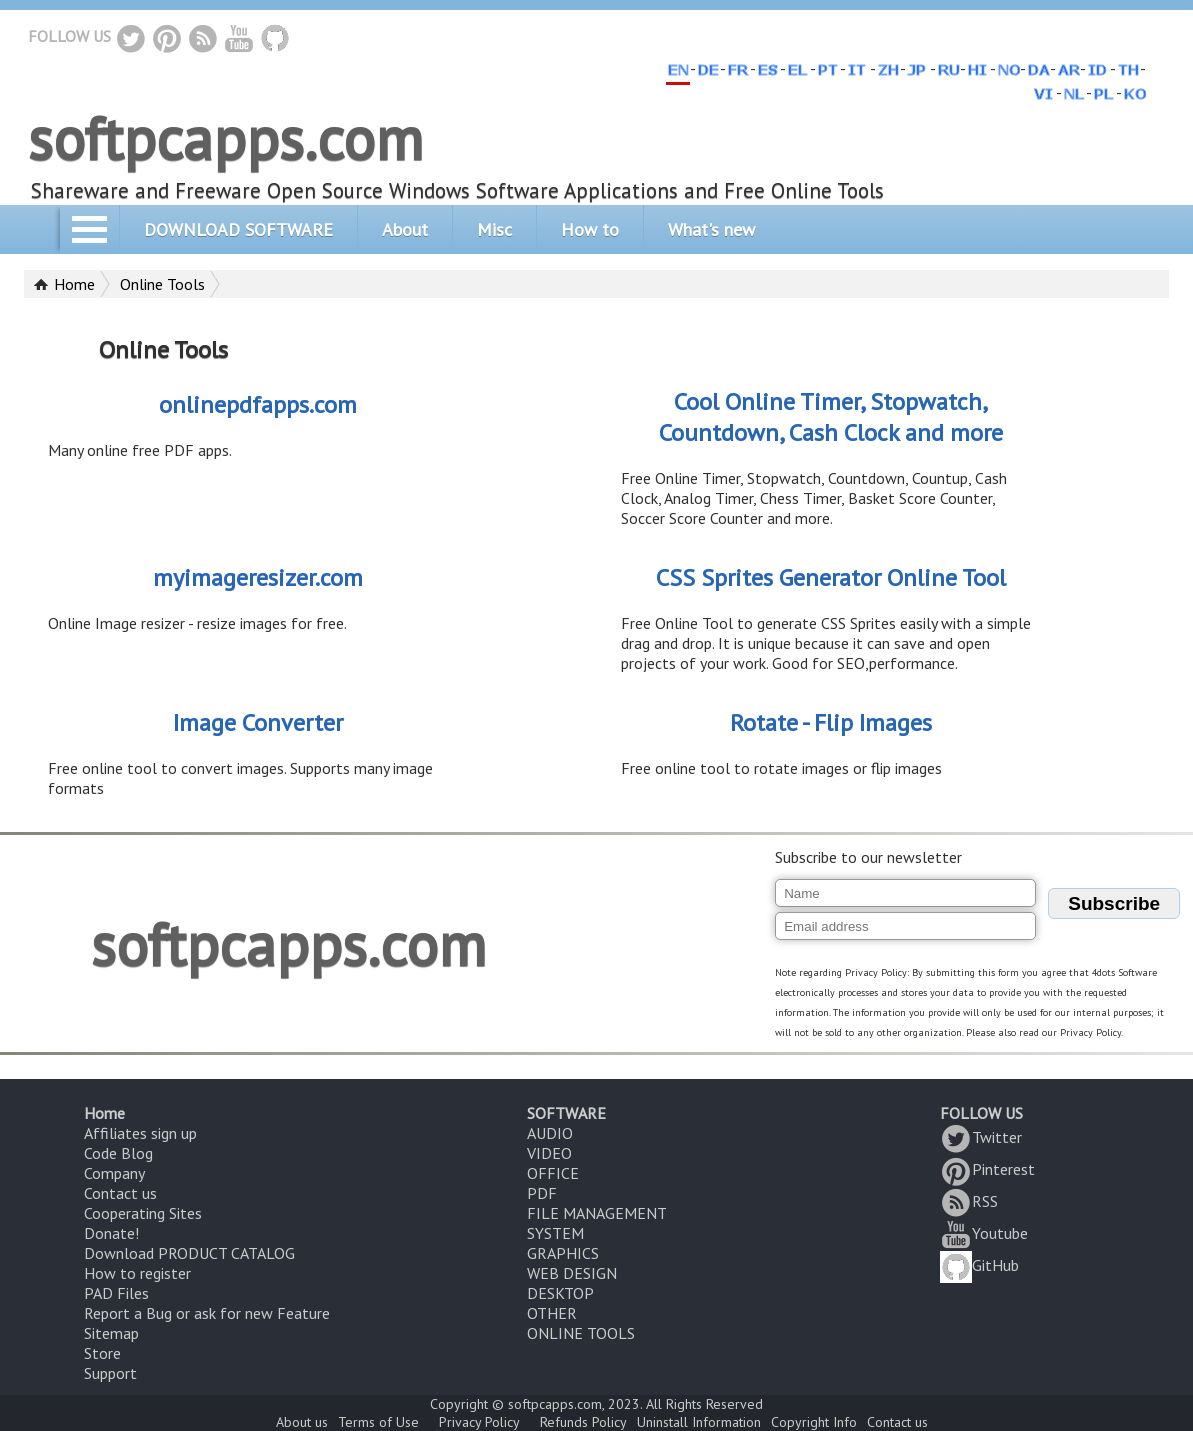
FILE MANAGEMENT (597, 1213)
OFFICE (553, 1173)
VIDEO (549, 1153)
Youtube (984, 1233)
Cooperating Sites (143, 1213)
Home (74, 284)
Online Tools (162, 284)
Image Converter (258, 722)
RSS (969, 1201)
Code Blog (118, 1153)
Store (102, 1353)
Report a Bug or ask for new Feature (207, 1313)
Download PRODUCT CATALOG (189, 1253)
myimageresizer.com (258, 577)
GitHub (979, 1265)
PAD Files (116, 1293)
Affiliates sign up (140, 1133)
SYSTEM (555, 1233)
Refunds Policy (583, 1422)
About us (302, 1422)
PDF (542, 1193)
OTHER (552, 1313)
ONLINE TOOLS (581, 1333)
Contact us (120, 1193)
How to (590, 229)
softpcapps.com (225, 138)
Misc (494, 229)
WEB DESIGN (572, 1273)
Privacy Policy (479, 1422)
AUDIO (550, 1133)
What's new (711, 229)
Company (114, 1173)
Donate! (111, 1233)
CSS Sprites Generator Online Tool (831, 577)
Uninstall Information (699, 1422)
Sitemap (111, 1333)
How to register (137, 1273)
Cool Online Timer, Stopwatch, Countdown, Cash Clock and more (831, 417)
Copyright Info (814, 1422)
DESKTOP (560, 1293)
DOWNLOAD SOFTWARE (238, 229)
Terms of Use (378, 1422)
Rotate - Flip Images (831, 722)
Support (110, 1373)
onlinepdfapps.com (258, 404)
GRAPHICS (563, 1253)
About (405, 229)
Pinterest (987, 1169)
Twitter (981, 1137)
